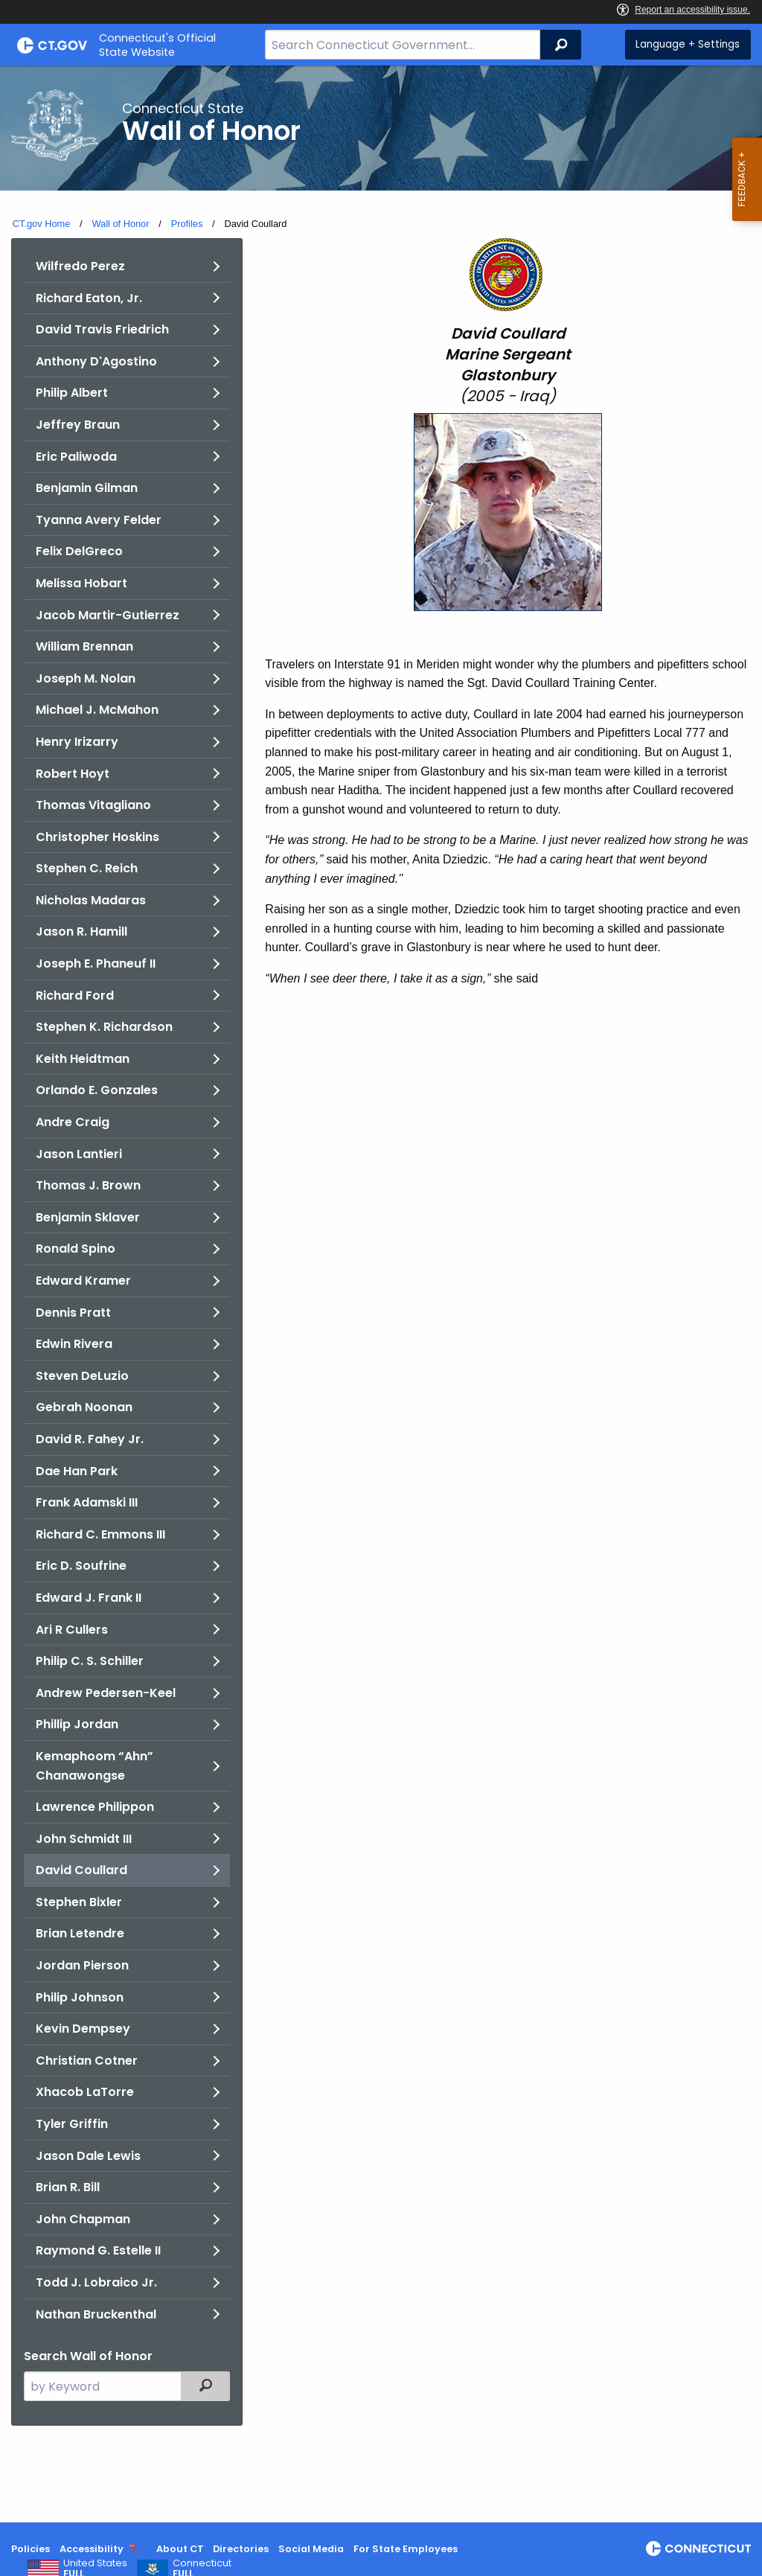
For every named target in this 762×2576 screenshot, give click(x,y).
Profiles (187, 223)
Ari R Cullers (72, 1629)
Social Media (311, 2549)
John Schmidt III (84, 1838)
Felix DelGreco (79, 551)
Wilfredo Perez (80, 266)
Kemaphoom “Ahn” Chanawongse (94, 1766)
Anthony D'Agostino (96, 361)
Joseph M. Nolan (85, 678)
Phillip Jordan (77, 1724)
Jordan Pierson (82, 1965)
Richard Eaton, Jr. (89, 298)
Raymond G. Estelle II (98, 2250)
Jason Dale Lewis (88, 2155)
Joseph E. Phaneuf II (96, 963)
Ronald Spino (75, 1248)
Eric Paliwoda (76, 456)
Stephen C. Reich (87, 868)
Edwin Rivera (74, 1343)
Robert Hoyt (72, 773)
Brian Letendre (80, 1933)
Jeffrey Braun (78, 424)
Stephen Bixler (79, 1902)
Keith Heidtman (82, 1058)
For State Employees (405, 2549)
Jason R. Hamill (81, 931)
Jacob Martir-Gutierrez (107, 615)
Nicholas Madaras (91, 900)
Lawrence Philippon (95, 1806)
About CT (180, 2549)
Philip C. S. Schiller (90, 1660)
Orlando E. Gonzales (97, 1090)
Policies (30, 2549)
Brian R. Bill (68, 2187)
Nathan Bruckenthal (96, 2314)
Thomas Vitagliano (93, 805)
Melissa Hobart (81, 583)
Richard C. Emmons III (100, 1534)
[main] (381, 1293)
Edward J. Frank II (88, 1597)
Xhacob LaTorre (85, 2091)
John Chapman (83, 2219)
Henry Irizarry (77, 741)
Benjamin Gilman (87, 487)
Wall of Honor (120, 223)
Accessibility (92, 2549)
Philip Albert (72, 392)
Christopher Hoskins (97, 837)
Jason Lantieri (79, 1154)
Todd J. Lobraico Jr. (96, 2282)
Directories (241, 2549)
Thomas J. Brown (88, 1185)
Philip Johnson (80, 1997)
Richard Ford (75, 995)
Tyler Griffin (72, 2123)
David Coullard (81, 1870)
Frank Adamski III (87, 1502)
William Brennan (84, 646)
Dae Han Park (77, 1471)
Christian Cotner (87, 2060)
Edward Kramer (83, 1280)
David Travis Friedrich (102, 329)
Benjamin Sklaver (88, 1217)
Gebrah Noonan (84, 1407)
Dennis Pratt (73, 1312)
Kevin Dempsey (83, 2028)
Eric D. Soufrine (81, 1565)
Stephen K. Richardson (104, 1026)
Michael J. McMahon (97, 709)
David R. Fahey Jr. (90, 1439)
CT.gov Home (42, 223)
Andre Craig (72, 1122)
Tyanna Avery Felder (98, 519)
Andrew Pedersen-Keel (106, 1692)
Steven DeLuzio (82, 1375)
